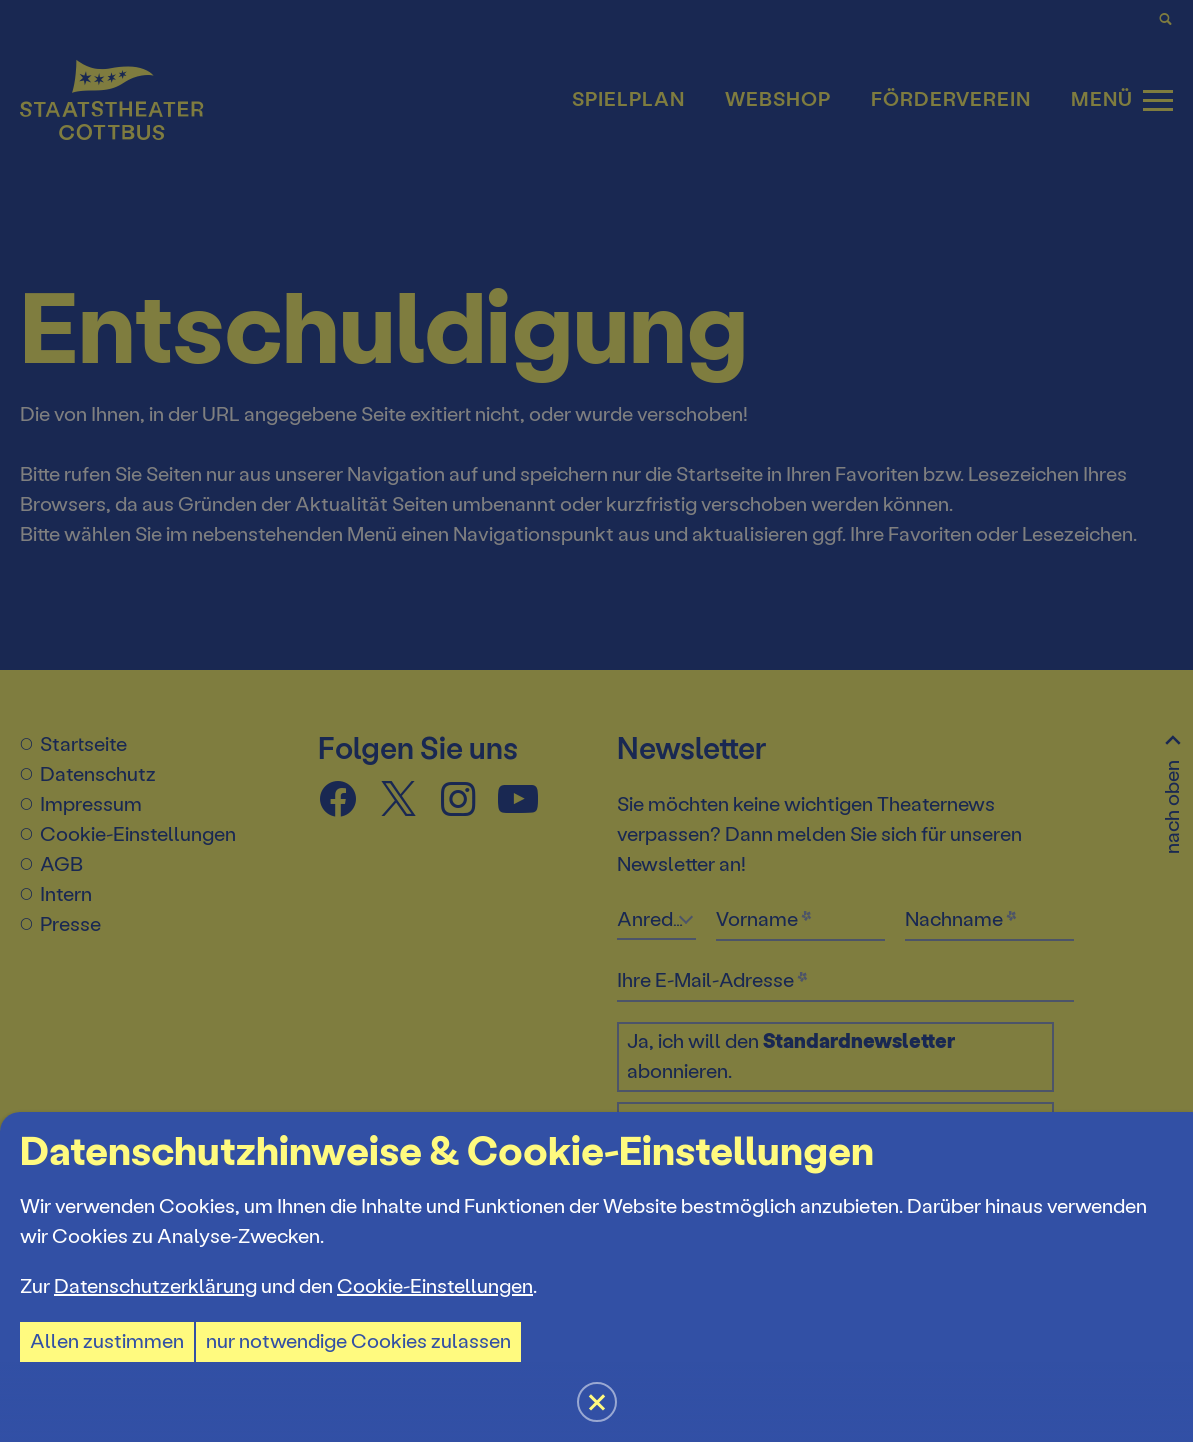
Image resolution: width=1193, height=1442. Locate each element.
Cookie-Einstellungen (435, 1286)
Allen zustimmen (107, 1341)
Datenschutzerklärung (155, 1286)
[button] (596, 721)
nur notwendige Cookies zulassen (358, 1341)
